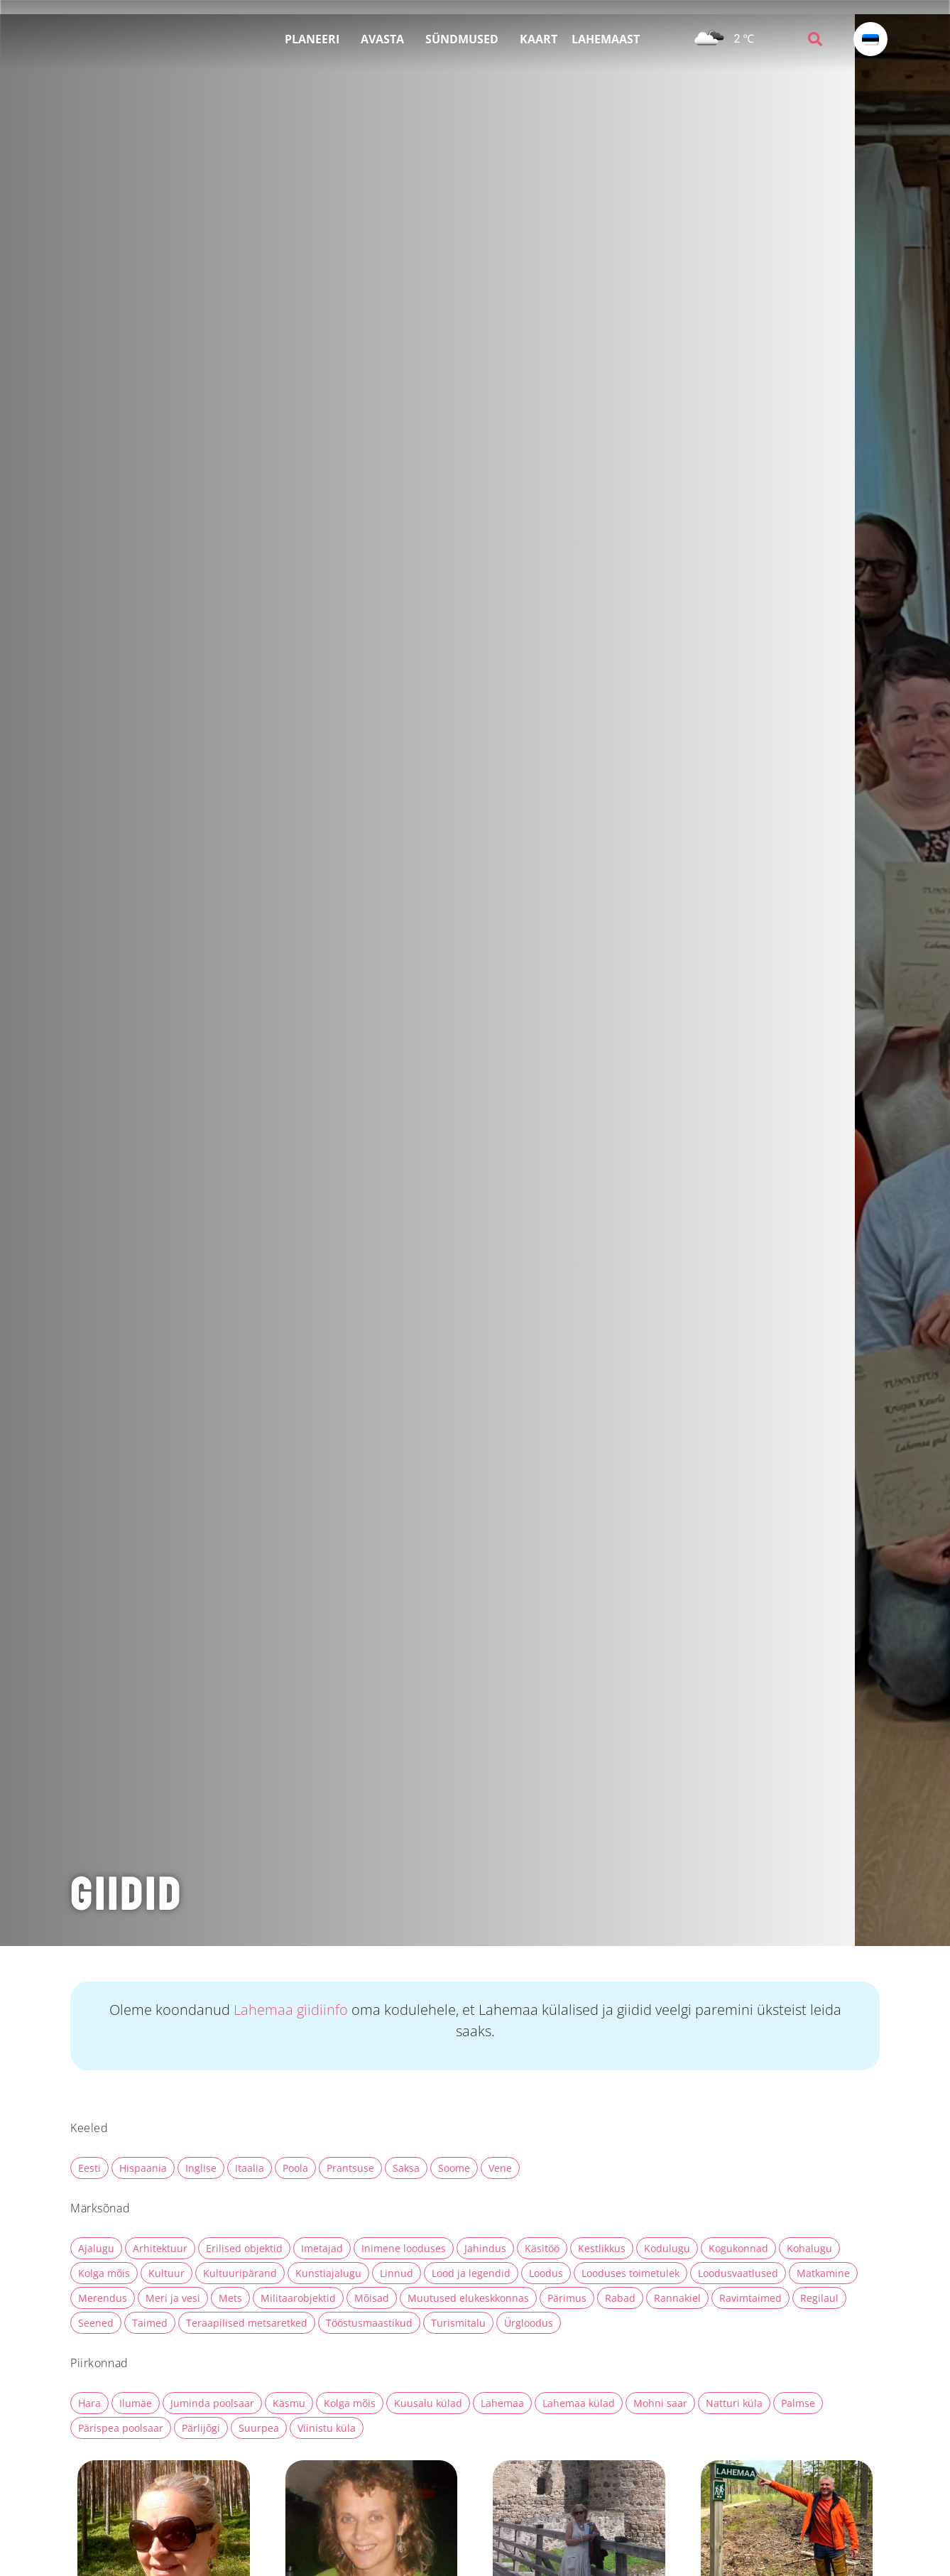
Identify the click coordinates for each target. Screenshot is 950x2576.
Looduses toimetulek (630, 2273)
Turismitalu (458, 2323)
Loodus (546, 2273)
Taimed (150, 2323)
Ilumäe (135, 2403)
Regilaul (819, 2298)
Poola (295, 2168)
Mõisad (371, 2298)
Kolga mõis (104, 2273)
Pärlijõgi (201, 2428)
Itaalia (249, 2168)
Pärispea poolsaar (120, 2428)
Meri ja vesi (173, 2298)
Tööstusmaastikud (369, 2323)
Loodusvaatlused (738, 2273)
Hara (89, 2403)
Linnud (396, 2273)
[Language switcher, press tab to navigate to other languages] (870, 39)
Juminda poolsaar (212, 2403)
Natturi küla (734, 2403)
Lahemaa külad (578, 2403)
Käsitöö (542, 2248)
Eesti (89, 2168)
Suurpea (259, 2428)
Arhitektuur (160, 2248)
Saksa (406, 2168)
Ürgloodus (528, 2323)
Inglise (201, 2168)
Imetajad (322, 2248)
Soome (454, 2168)
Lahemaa (502, 2403)
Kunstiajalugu (328, 2273)
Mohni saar (660, 2403)
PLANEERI (315, 39)
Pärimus (566, 2298)
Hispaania (143, 2168)
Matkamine (823, 2273)
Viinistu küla (326, 2428)
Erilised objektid (244, 2248)
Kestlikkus (602, 2248)
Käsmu (289, 2403)
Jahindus (485, 2248)
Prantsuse (350, 2168)
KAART (538, 39)
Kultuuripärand (240, 2273)
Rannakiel (677, 2298)
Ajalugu (96, 2248)
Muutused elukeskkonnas (468, 2298)
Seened (96, 2323)
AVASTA (386, 39)
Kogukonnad (738, 2248)
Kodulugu (667, 2248)
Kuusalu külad (428, 2403)
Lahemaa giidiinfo (292, 2009)
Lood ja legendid (471, 2273)
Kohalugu (809, 2248)
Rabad (620, 2298)
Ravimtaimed (750, 2298)
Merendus (102, 2298)
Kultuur (166, 2273)
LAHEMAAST (609, 39)
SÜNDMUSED (465, 39)
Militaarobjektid (298, 2298)
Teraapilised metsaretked (246, 2323)
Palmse (798, 2403)
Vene (500, 2168)
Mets (230, 2298)
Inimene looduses (403, 2248)
